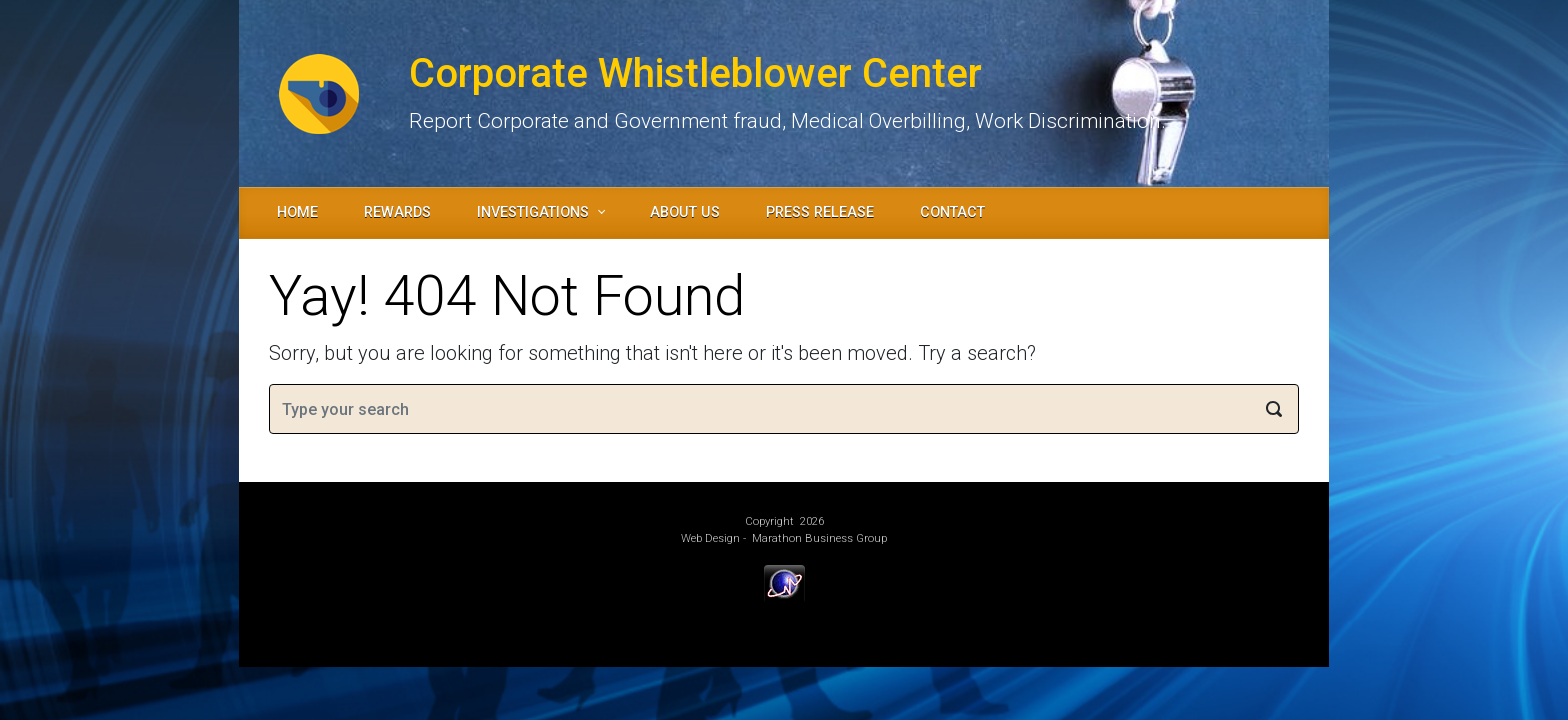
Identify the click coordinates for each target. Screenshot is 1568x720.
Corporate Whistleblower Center (695, 73)
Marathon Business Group (819, 538)
